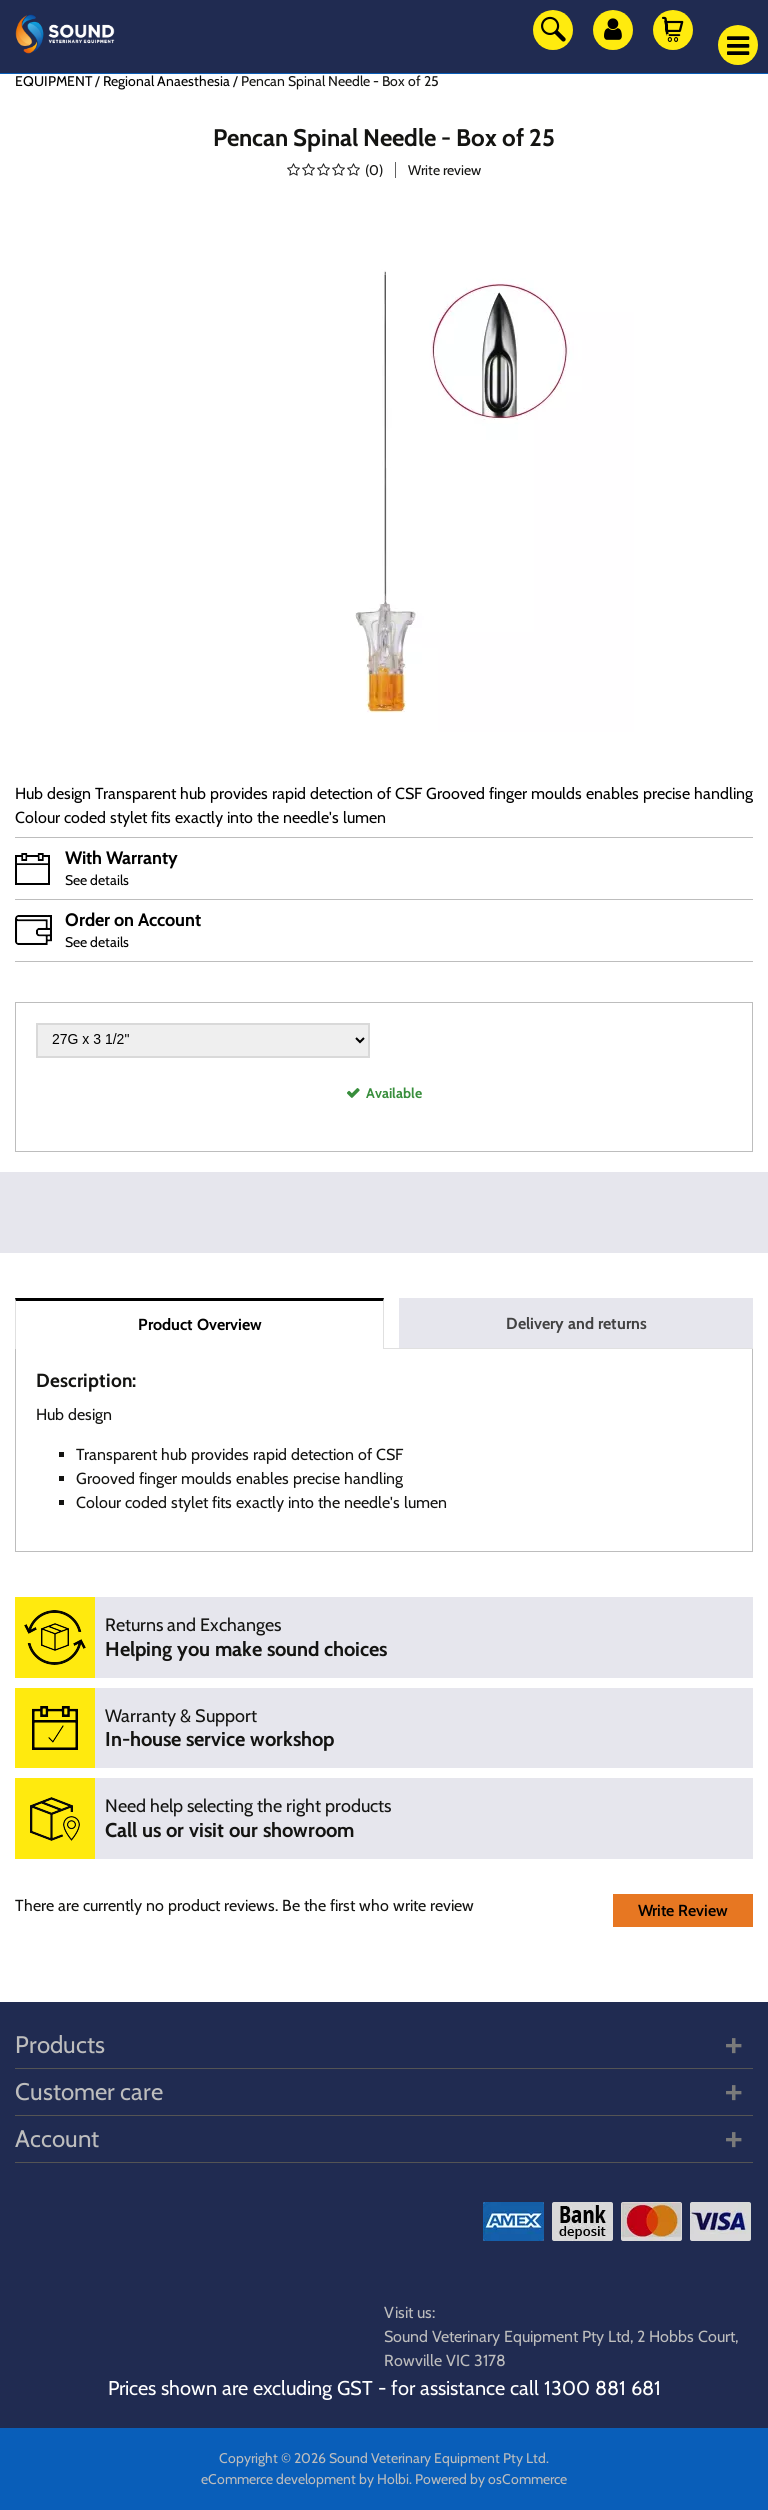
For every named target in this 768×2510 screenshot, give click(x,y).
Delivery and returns (576, 1323)
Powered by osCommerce (491, 2479)
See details (97, 880)
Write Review (683, 1910)
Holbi (393, 2479)
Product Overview (200, 1324)
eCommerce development (278, 2479)
